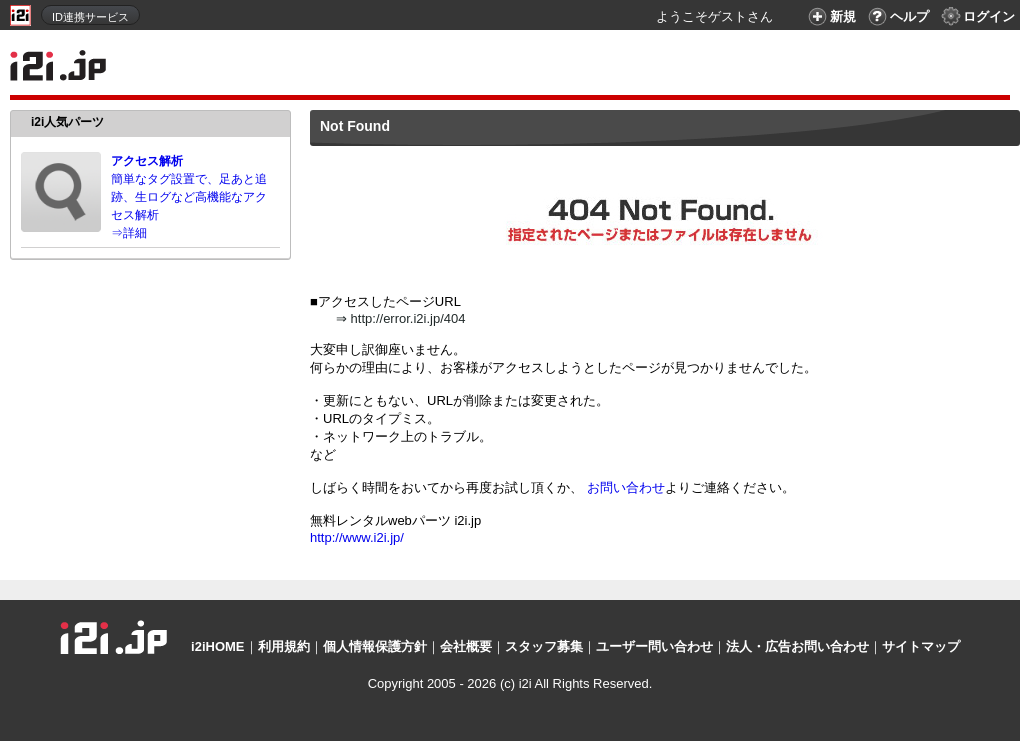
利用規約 (284, 646)
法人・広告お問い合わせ (797, 646)
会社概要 (466, 646)
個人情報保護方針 (375, 646)
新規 (829, 16)
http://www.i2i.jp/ (357, 537)
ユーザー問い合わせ (654, 646)
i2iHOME (217, 646)
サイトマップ (921, 646)
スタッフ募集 (544, 646)
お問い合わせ (626, 487)
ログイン (977, 16)
